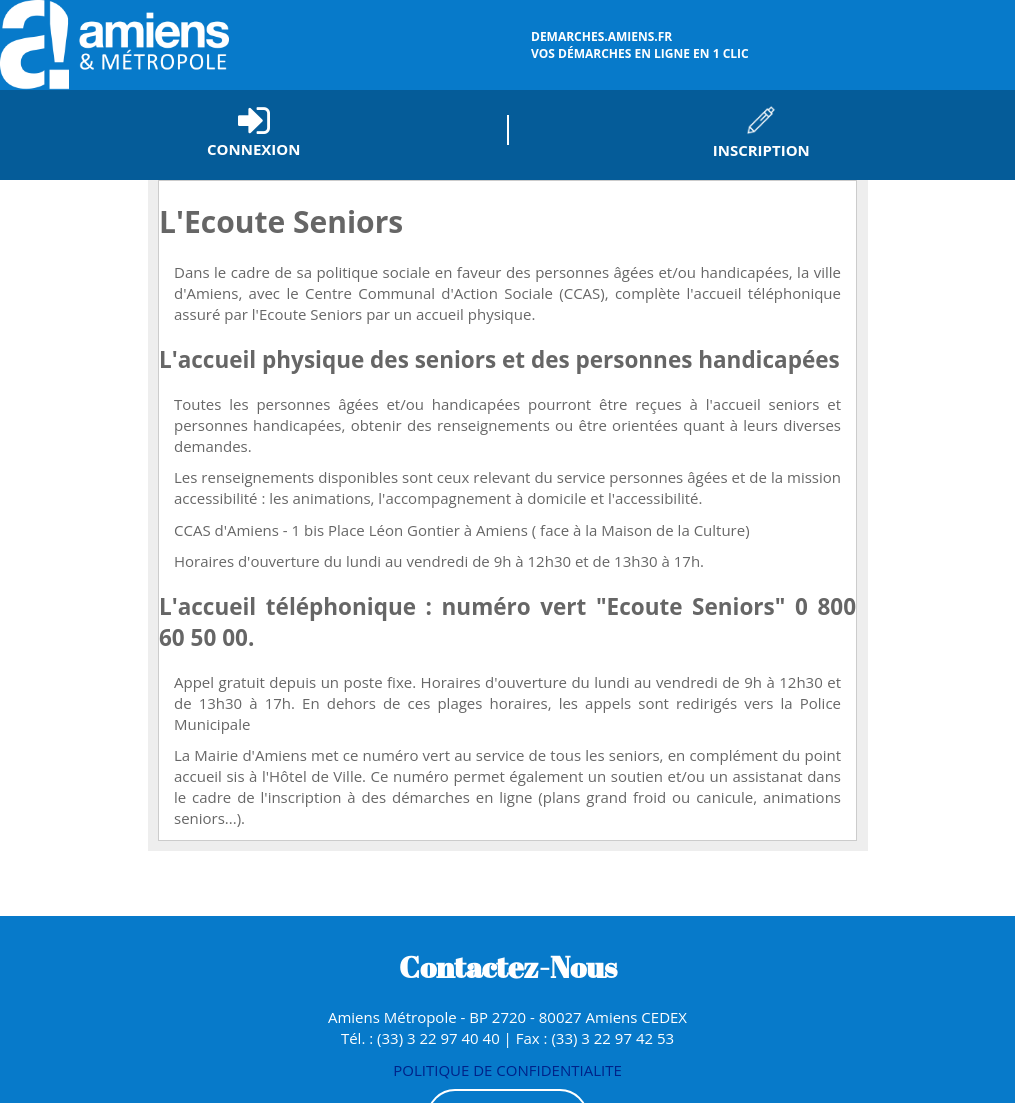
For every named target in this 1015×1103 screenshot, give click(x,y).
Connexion (253, 149)
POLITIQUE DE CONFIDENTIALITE (507, 1070)
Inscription (761, 150)
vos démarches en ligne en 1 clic (770, 45)
